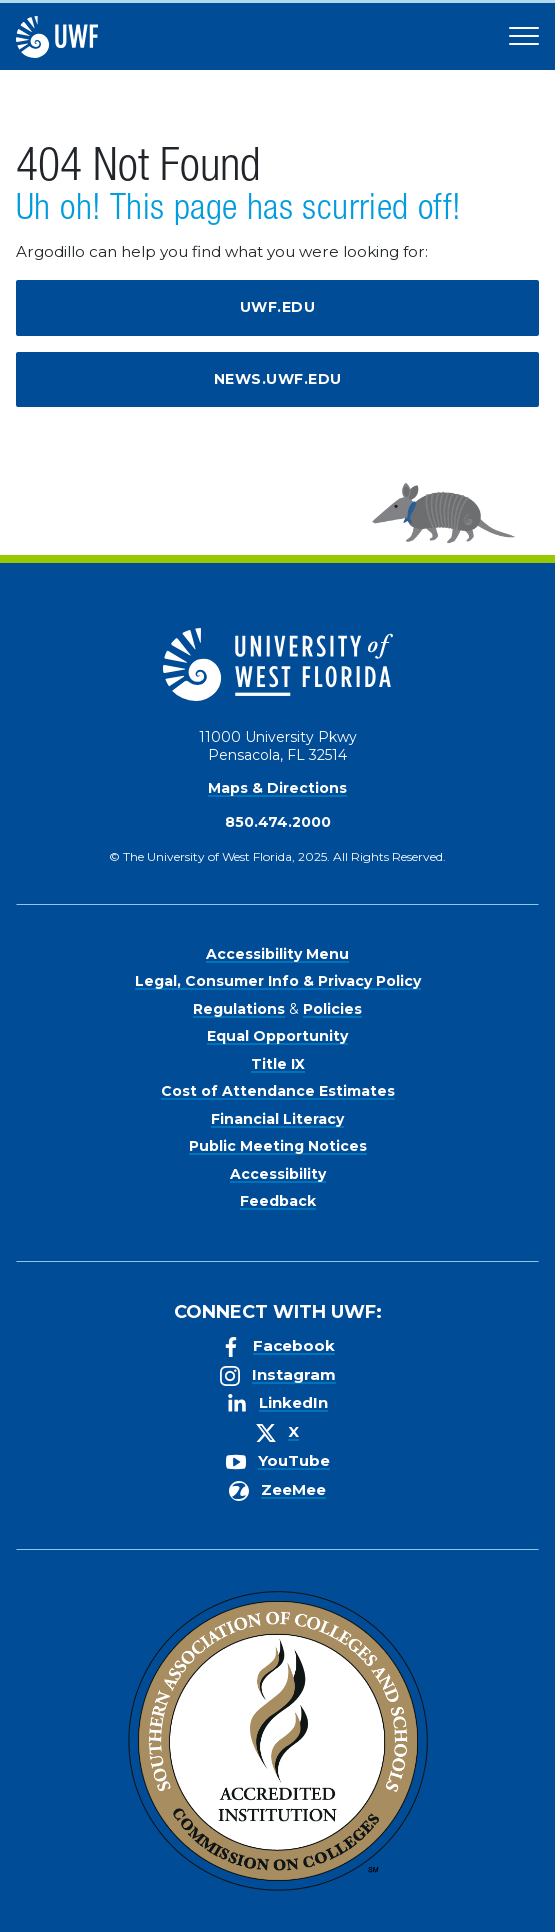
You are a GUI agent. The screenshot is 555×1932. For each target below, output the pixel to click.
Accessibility (278, 1174)
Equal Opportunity (277, 1036)
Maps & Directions (277, 788)
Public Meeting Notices (278, 1146)
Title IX (278, 1064)
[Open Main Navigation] (524, 37)
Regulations (239, 1009)
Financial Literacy (277, 1119)
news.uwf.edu (278, 379)
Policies (332, 1009)
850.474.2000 (278, 822)
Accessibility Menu (277, 954)
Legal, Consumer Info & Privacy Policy (278, 981)
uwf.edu (278, 307)
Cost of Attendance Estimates (278, 1091)
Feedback (278, 1201)
